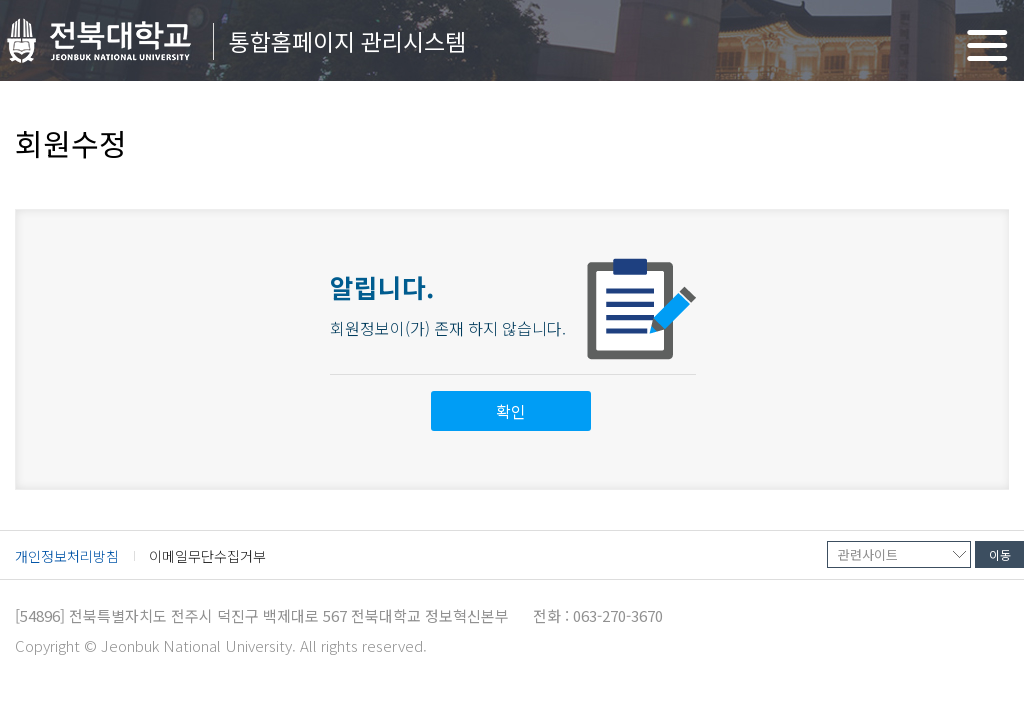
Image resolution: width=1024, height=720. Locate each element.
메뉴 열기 (987, 45)
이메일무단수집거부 (207, 556)
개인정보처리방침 (67, 556)
